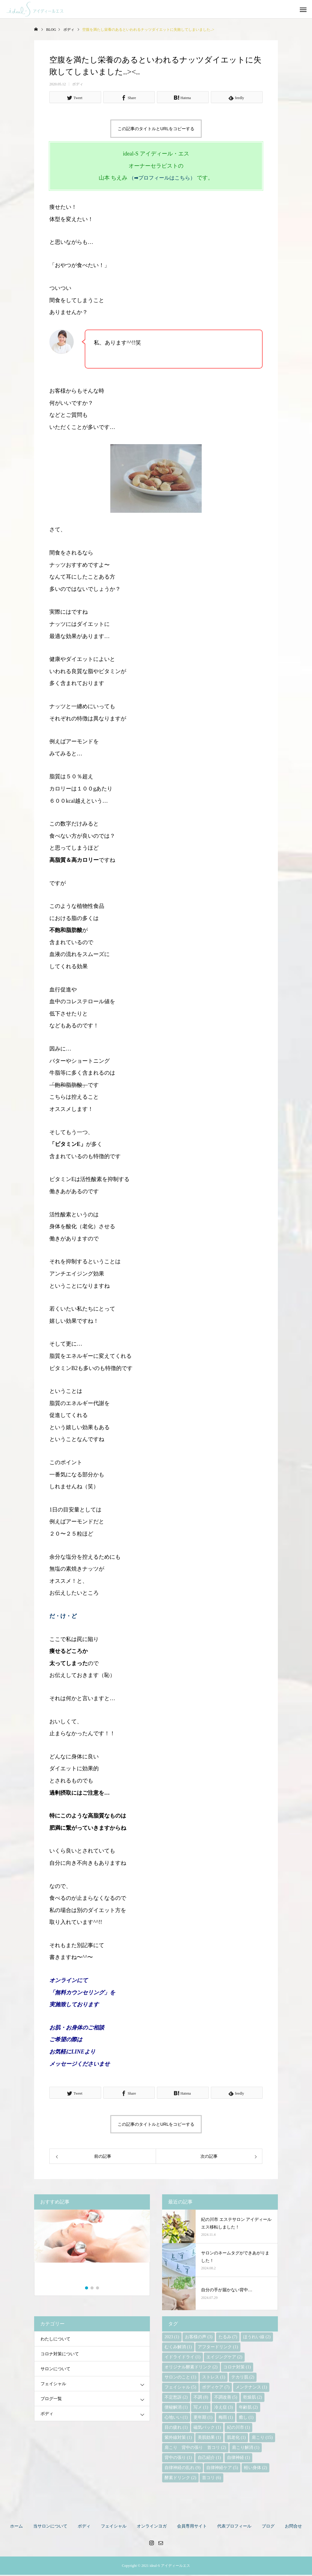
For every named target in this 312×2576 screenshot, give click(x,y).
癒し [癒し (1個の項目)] (246, 2418)
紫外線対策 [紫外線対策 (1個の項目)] (178, 2438)
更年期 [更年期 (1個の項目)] (202, 2418)
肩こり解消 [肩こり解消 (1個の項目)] (245, 2448)
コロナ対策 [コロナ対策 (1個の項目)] (237, 2368)
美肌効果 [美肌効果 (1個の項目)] (209, 2438)
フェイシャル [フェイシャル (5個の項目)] (180, 2388)
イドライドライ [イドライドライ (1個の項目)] (182, 2358)
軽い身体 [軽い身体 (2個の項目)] (255, 2469)
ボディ (77, 84)
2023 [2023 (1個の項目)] (172, 2338)
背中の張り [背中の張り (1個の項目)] (178, 2458)
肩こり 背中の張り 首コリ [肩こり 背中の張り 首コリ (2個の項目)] (195, 2448)
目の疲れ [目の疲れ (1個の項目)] (176, 2428)
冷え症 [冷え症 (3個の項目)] (223, 2408)
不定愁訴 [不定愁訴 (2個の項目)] (176, 2398)
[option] (92, 2249)
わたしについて (55, 2340)
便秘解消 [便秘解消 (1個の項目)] (176, 2408)
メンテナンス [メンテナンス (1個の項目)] (251, 2388)
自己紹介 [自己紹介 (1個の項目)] (209, 2458)
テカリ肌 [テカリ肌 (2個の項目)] (242, 2378)
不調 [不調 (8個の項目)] (200, 2398)
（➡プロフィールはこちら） (162, 178)
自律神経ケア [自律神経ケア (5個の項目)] (222, 2469)
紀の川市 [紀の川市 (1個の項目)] (238, 2428)
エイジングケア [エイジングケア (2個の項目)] (224, 2358)
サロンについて (55, 2370)
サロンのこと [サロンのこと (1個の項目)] (180, 2378)
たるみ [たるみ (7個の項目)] (227, 2338)
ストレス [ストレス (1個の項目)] (213, 2378)
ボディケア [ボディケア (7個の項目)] (215, 2388)
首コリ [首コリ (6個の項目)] (211, 2479)
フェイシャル (53, 2385)
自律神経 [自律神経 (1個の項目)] (238, 2458)
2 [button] (92, 2289)
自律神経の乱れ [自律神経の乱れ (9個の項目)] (182, 2469)
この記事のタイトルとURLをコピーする (156, 128)
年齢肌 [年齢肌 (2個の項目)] (248, 2408)
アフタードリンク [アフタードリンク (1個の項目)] (218, 2348)
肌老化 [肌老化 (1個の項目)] (236, 2438)
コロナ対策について (60, 2355)
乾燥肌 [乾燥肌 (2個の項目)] (252, 2398)
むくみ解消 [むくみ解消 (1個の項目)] (178, 2348)
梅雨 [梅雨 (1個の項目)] (225, 2418)
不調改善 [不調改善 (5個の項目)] (225, 2398)
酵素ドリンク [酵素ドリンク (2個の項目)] (180, 2479)
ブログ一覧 (51, 2400)
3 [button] (98, 2289)
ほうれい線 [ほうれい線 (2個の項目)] (257, 2338)
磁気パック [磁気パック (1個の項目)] (207, 2428)
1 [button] (87, 2289)
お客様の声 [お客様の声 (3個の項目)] (198, 2338)
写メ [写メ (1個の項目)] (200, 2408)
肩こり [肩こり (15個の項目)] (262, 2438)
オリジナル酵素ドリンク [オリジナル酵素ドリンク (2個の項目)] (191, 2368)
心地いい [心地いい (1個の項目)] (176, 2418)
